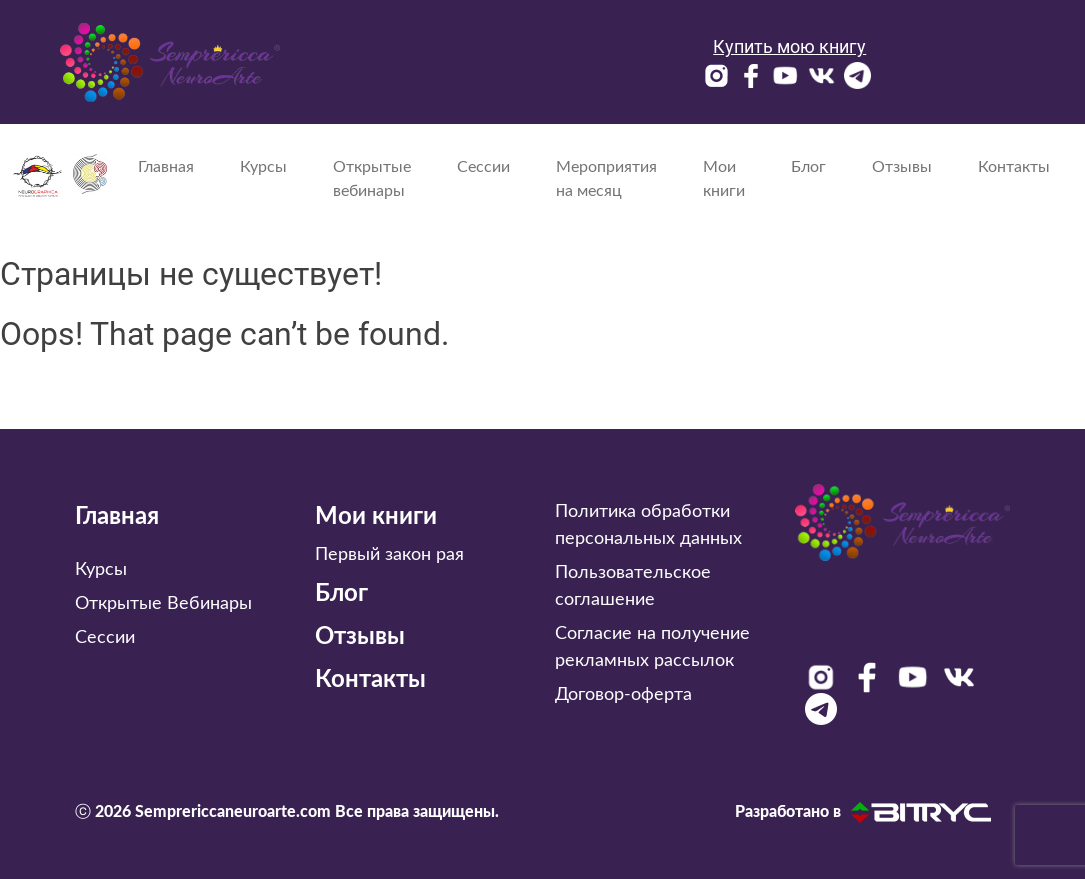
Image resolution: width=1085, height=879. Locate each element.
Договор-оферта (623, 695)
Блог (808, 167)
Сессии (483, 167)
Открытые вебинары (372, 179)
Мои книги (724, 179)
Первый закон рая (389, 555)
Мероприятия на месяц (606, 179)
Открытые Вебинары (163, 604)
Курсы (263, 167)
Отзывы (902, 167)
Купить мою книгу (789, 46)
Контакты (1014, 167)
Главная (166, 167)
